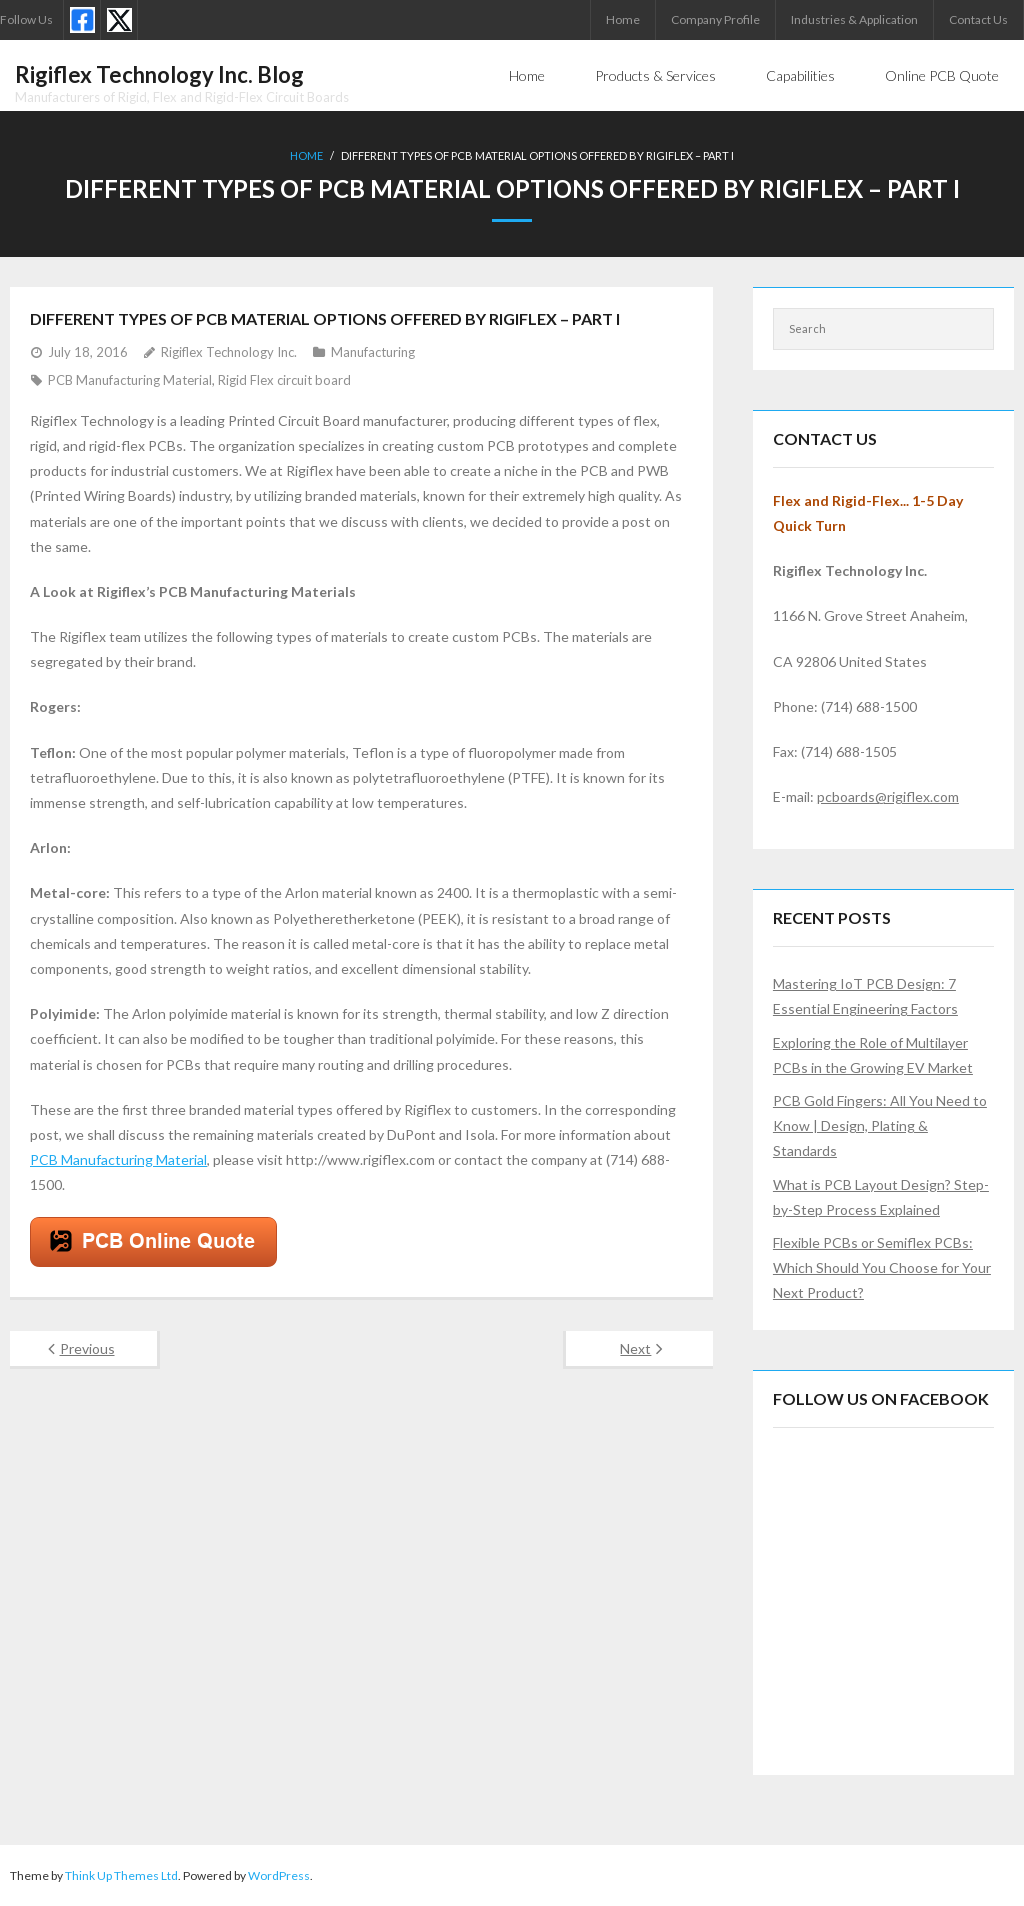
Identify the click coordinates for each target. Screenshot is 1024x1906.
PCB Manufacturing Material (130, 380)
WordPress (279, 1875)
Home (623, 19)
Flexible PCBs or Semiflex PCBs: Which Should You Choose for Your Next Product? (882, 1267)
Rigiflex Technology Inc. (229, 352)
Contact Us (978, 19)
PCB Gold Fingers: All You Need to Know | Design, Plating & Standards (880, 1125)
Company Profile (715, 19)
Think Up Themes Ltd (121, 1875)
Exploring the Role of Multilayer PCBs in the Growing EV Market (873, 1055)
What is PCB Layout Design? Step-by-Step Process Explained (881, 1197)
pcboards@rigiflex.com (888, 796)
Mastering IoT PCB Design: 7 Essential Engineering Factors (865, 996)
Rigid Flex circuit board (284, 380)
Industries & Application (854, 19)
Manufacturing (373, 352)
